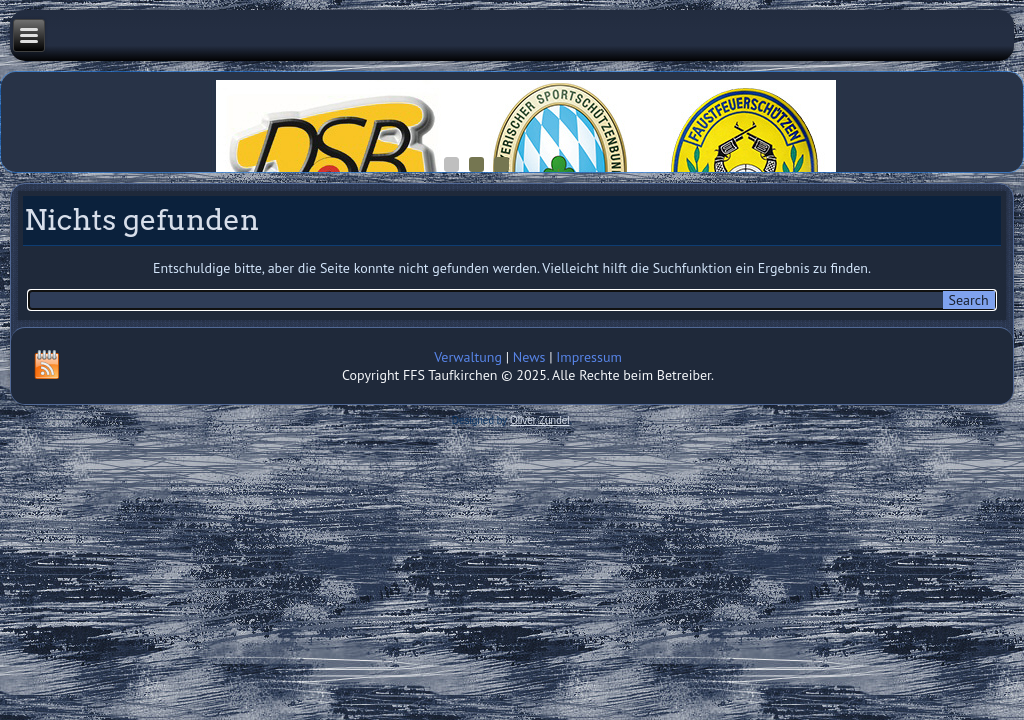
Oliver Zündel (539, 420)
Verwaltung (468, 357)
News (529, 357)
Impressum (589, 357)
